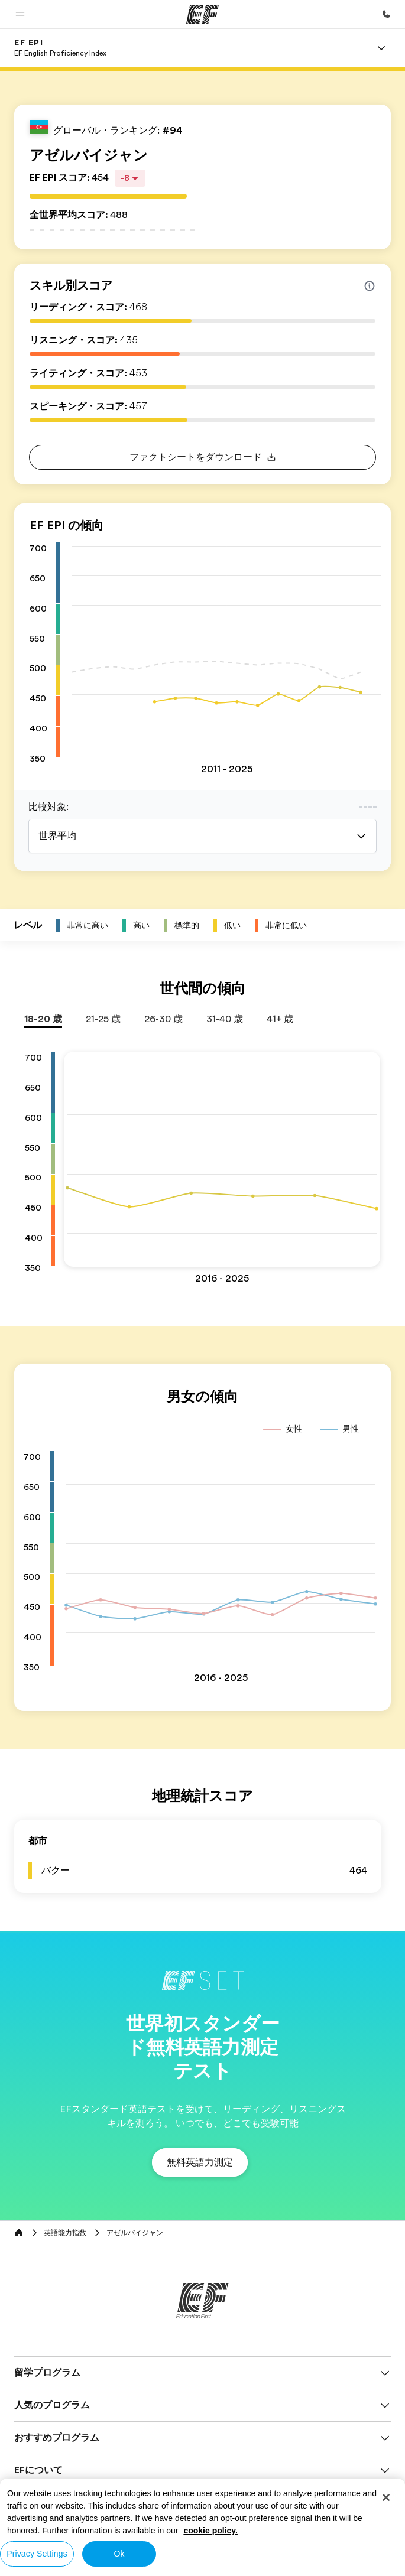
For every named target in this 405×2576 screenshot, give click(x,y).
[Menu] (381, 47)
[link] (60, 48)
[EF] (202, 14)
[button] (20, 14)
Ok (119, 2553)
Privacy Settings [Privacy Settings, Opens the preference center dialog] (37, 2553)
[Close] (386, 2497)
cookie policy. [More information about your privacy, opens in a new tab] (210, 2530)
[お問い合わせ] (386, 14)
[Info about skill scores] (369, 286)
